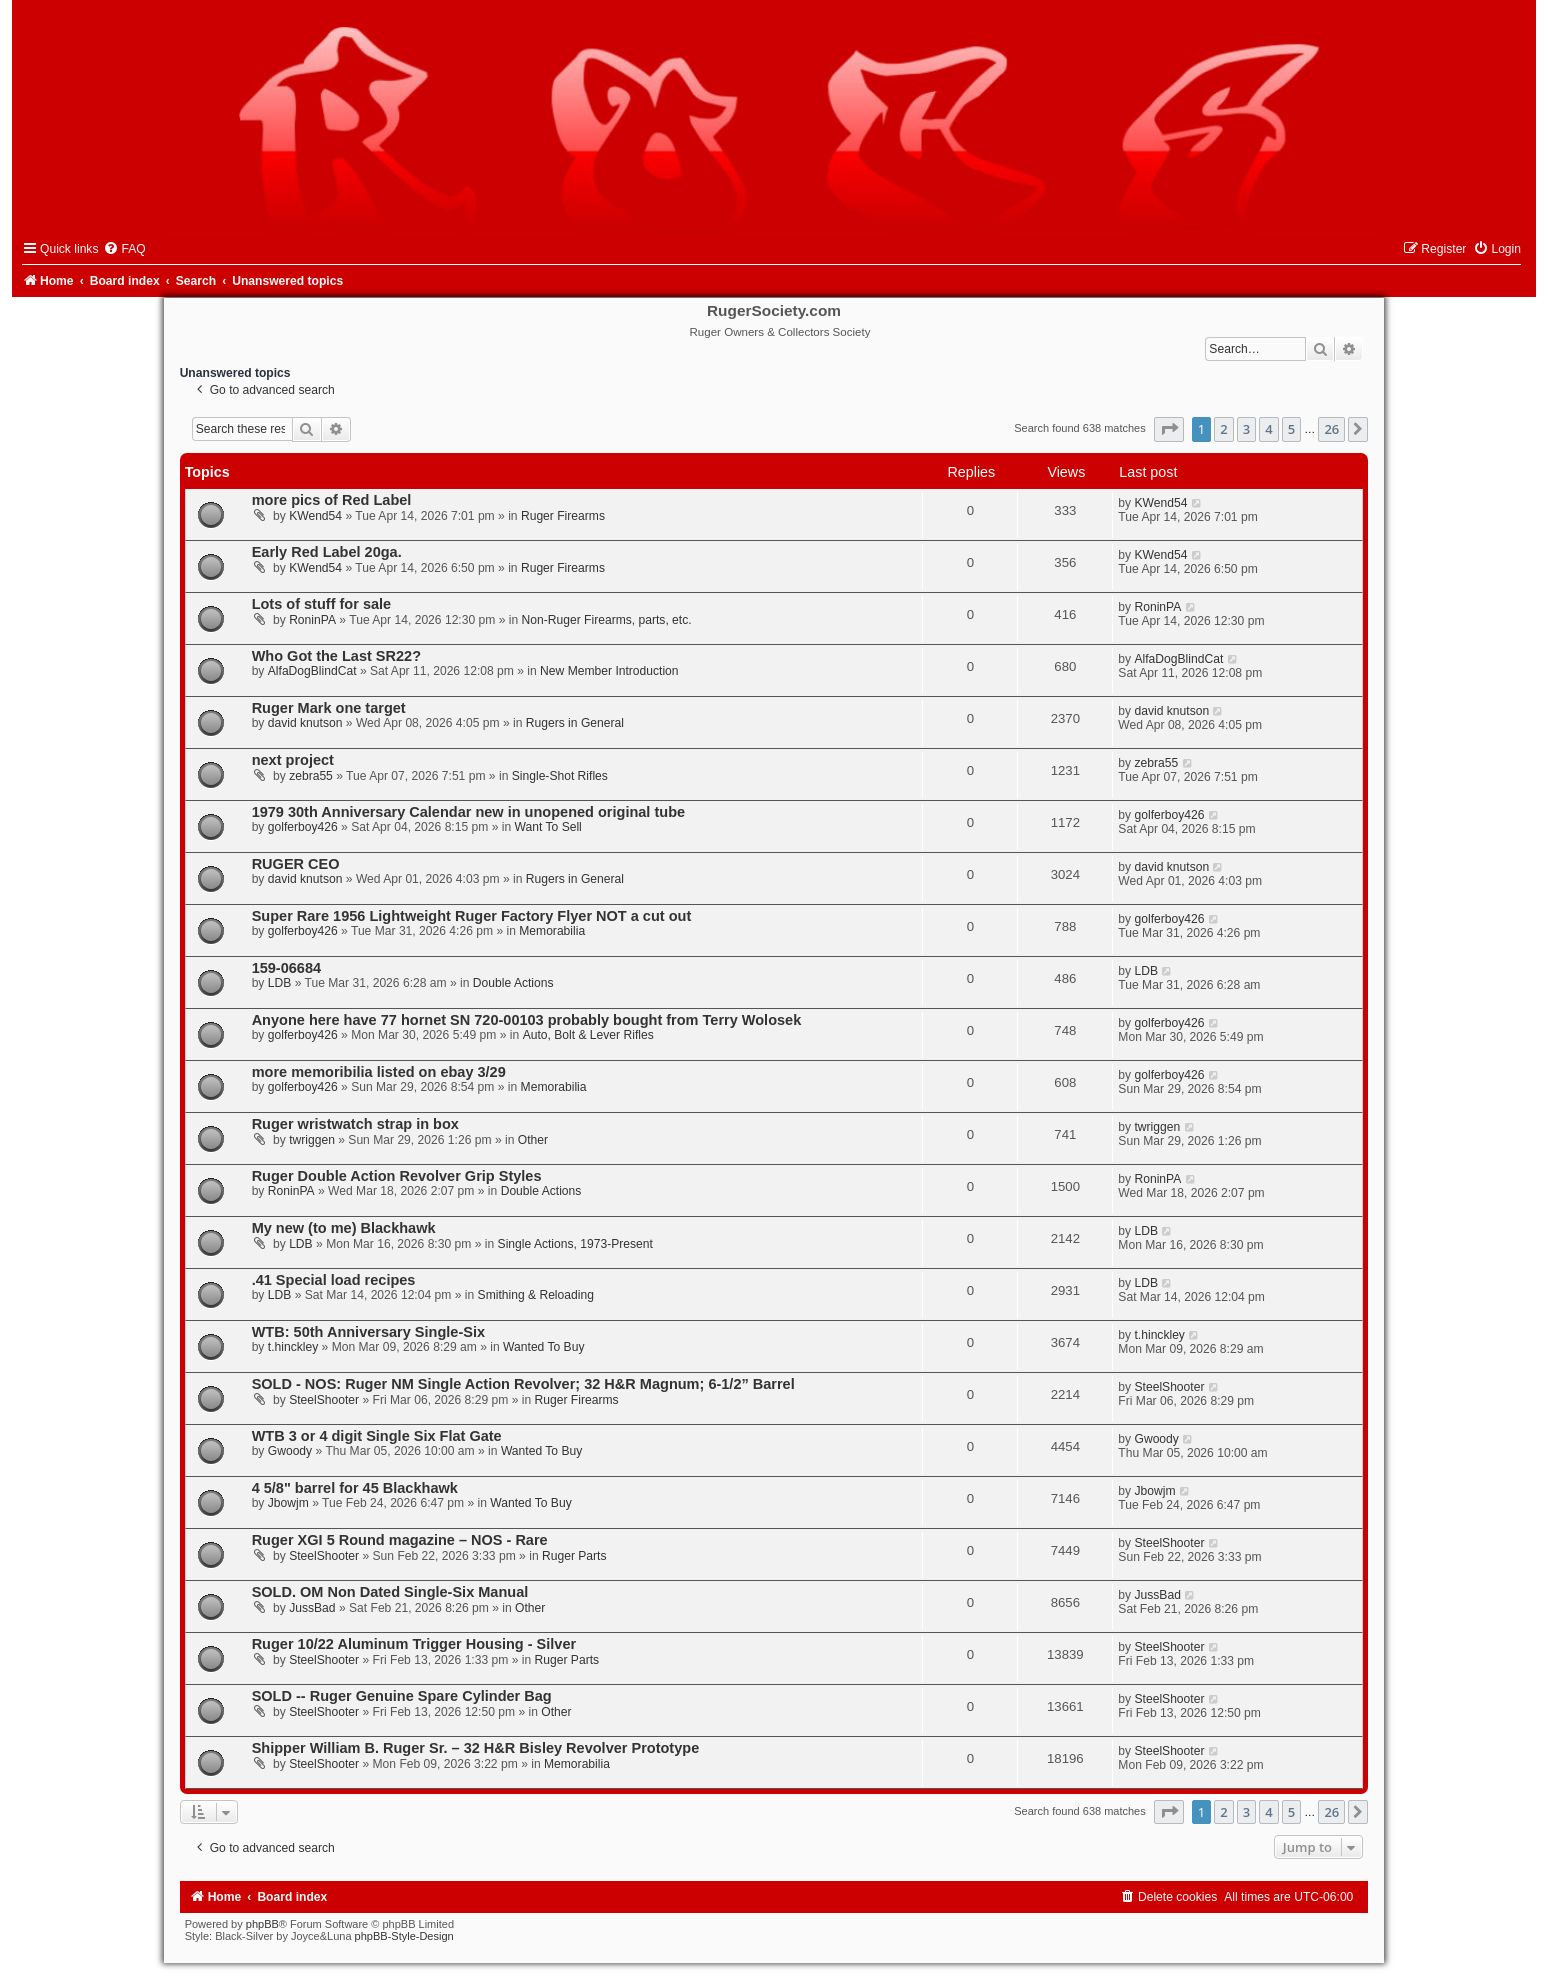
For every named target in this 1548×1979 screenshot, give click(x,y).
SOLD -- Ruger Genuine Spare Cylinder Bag (402, 1696)
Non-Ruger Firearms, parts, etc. (607, 620)
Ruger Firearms (563, 516)
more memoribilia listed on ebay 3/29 (379, 1072)
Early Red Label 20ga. (327, 552)
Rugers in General (575, 723)
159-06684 (286, 968)
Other (533, 1140)
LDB (280, 983)
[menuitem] (124, 249)
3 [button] (1246, 429)
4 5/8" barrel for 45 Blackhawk (355, 1488)
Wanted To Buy (543, 1347)
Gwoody (290, 1451)
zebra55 (311, 776)
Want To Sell (548, 827)
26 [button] (1331, 429)
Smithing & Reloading (536, 1295)
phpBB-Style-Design (404, 1936)
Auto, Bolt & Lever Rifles (588, 1035)
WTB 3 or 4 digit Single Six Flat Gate (377, 1436)
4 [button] (1268, 429)
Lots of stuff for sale (322, 604)
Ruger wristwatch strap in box (355, 1124)
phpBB (262, 1924)
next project (293, 760)
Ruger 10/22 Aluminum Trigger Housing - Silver (414, 1644)
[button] (1169, 429)
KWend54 (315, 516)
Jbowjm (288, 1503)
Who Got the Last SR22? (336, 656)
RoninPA (312, 620)
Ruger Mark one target (329, 708)
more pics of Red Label (332, 500)
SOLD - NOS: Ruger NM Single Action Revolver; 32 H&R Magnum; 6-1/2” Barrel (523, 1384)
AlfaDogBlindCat (312, 671)
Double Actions (513, 983)
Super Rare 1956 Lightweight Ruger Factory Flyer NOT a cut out (472, 916)
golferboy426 (303, 827)
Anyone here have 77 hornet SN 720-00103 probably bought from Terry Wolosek (527, 1020)
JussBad (312, 1608)
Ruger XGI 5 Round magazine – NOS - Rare (400, 1540)
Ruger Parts (574, 1556)
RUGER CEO (296, 864)
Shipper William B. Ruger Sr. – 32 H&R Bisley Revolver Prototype (476, 1748)
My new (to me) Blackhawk (344, 1228)
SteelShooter (324, 1400)
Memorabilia (552, 931)
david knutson (305, 723)
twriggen (312, 1140)
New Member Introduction (609, 671)
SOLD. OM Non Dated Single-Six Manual (390, 1592)
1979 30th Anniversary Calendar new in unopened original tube (468, 812)
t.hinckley (293, 1347)
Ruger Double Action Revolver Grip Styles (397, 1176)
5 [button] (1291, 429)
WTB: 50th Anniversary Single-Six (368, 1332)
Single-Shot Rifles (560, 776)
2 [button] (1223, 429)
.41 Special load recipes (334, 1280)
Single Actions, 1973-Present (575, 1244)
